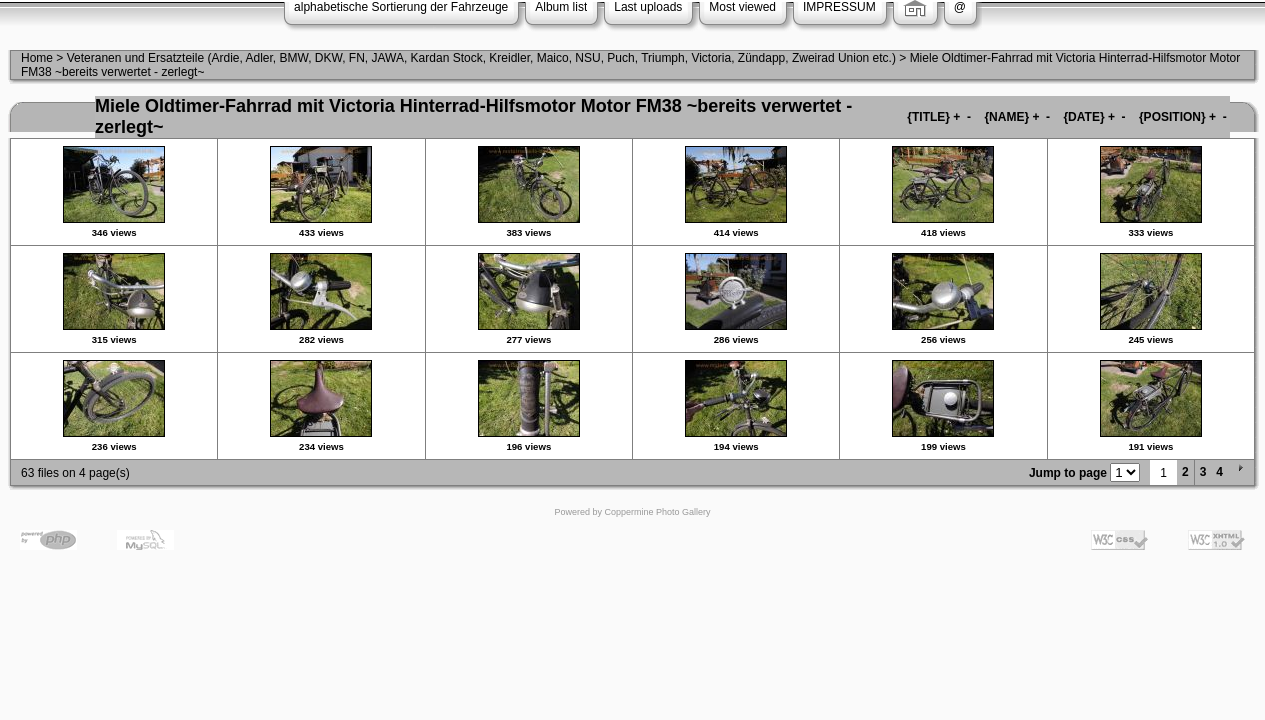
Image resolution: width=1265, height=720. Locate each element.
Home (37, 58)
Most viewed (742, 7)
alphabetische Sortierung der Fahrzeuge (401, 7)
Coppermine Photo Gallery (657, 512)
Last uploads (648, 7)
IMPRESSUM (839, 7)
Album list (561, 7)
